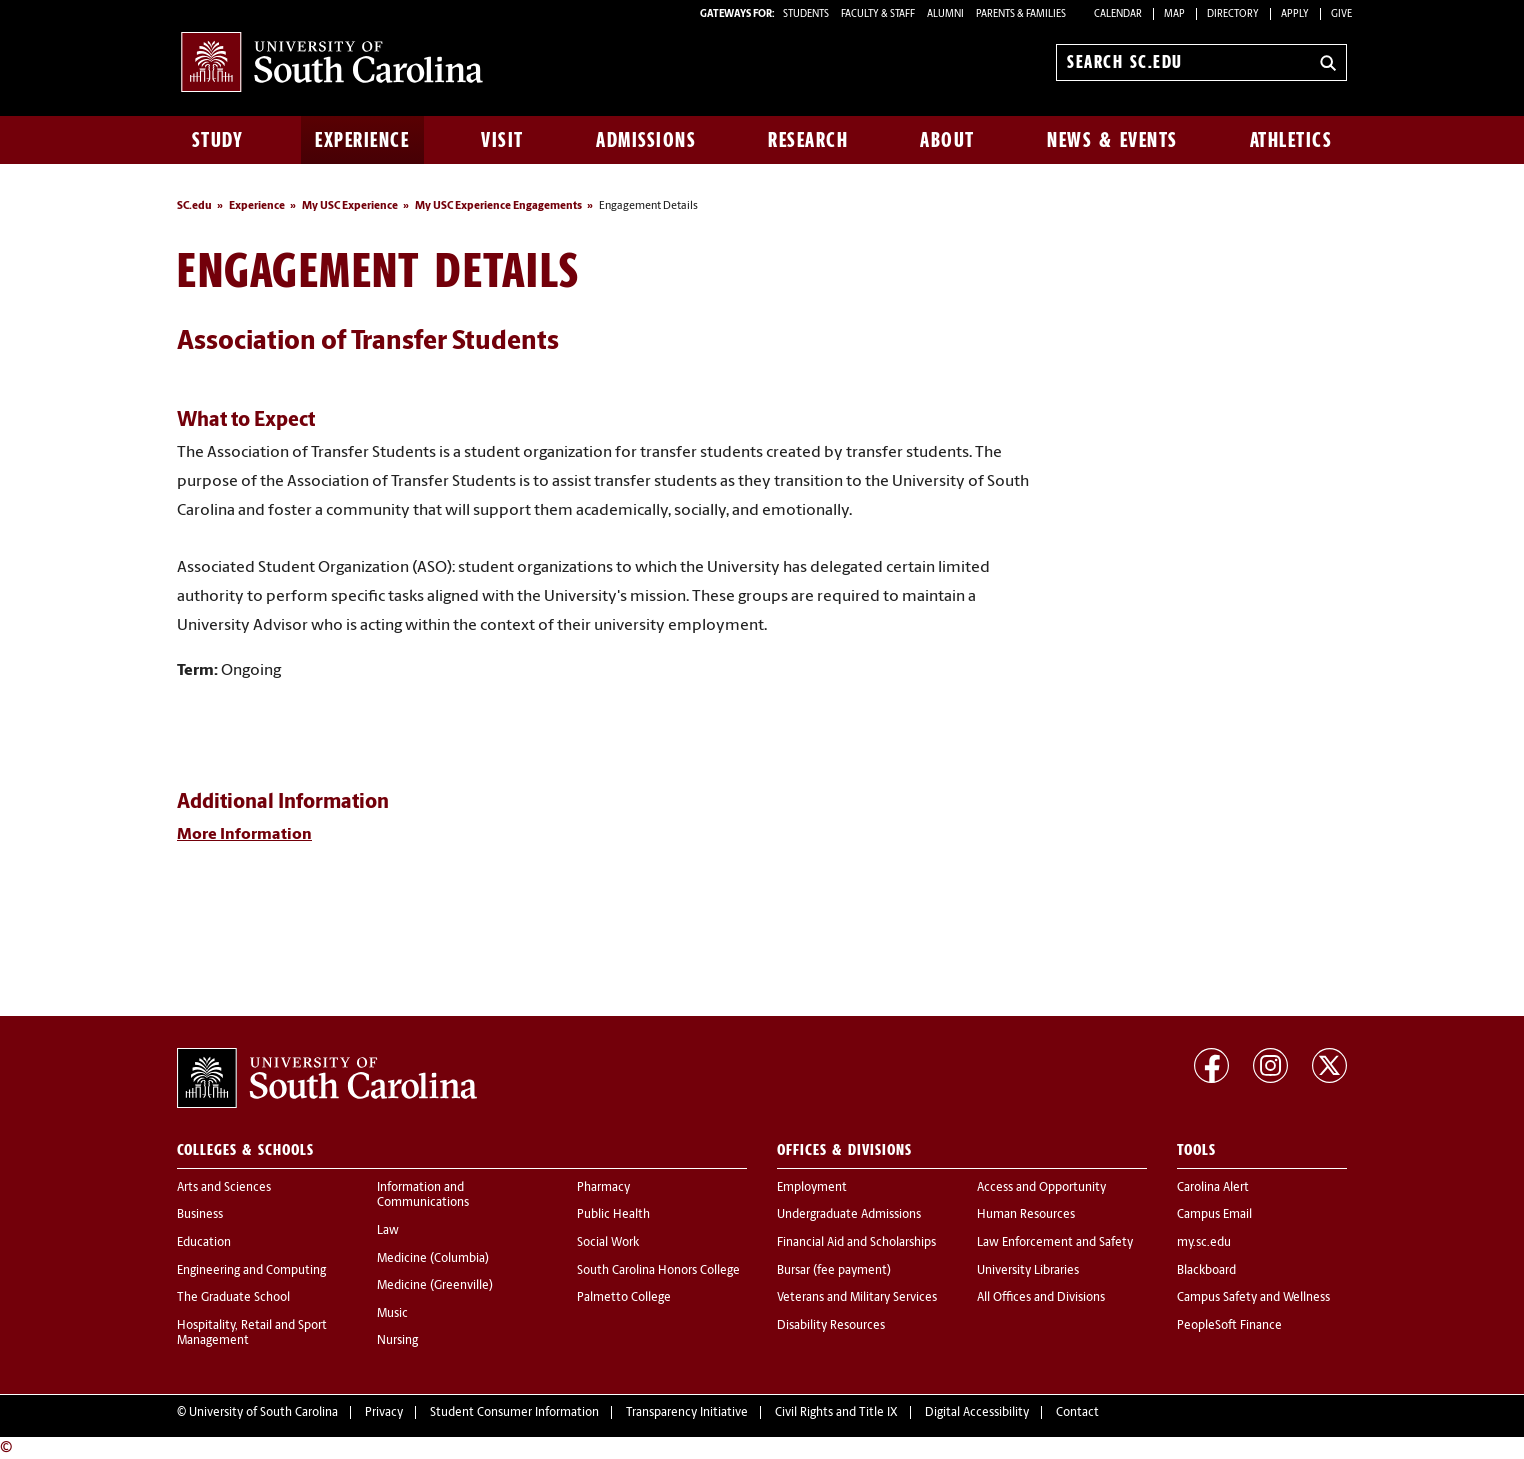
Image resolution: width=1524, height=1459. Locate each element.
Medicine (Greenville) (435, 1286)
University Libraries (1028, 1271)
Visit (502, 140)
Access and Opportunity (1041, 1188)
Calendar (1118, 14)
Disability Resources (831, 1326)
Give (1341, 14)
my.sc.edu (1204, 1243)
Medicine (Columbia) (433, 1259)
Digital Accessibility (977, 1413)
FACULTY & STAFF (878, 14)
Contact (1077, 1413)
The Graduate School (233, 1298)
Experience (362, 140)
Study (218, 140)
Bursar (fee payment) (834, 1271)
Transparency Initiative (687, 1413)
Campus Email (1214, 1215)
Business (200, 1215)
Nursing (397, 1341)
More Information (244, 835)
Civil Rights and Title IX (836, 1413)
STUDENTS (807, 14)
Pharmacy (603, 1188)
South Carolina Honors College (658, 1271)
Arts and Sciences (224, 1188)
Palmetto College (624, 1298)
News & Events (1112, 140)
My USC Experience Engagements (498, 206)
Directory (1233, 14)
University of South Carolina (263, 1413)
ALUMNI (945, 14)
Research (808, 140)
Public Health (613, 1215)
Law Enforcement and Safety (1055, 1243)
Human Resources (1026, 1215)
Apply (1295, 14)
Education (204, 1243)
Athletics (1291, 140)
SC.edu (194, 206)
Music (392, 1314)
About (947, 140)
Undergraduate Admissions (849, 1215)
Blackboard (1206, 1271)
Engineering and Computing (251, 1271)
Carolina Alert (1213, 1188)
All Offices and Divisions (1041, 1298)
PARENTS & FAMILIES (1021, 14)
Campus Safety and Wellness (1253, 1298)
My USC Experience (350, 206)
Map (1174, 14)
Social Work (608, 1243)
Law (388, 1231)
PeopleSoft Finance (1229, 1326)
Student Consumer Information (514, 1413)
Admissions (646, 140)
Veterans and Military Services (857, 1298)
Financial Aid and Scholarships (856, 1243)
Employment (812, 1188)
